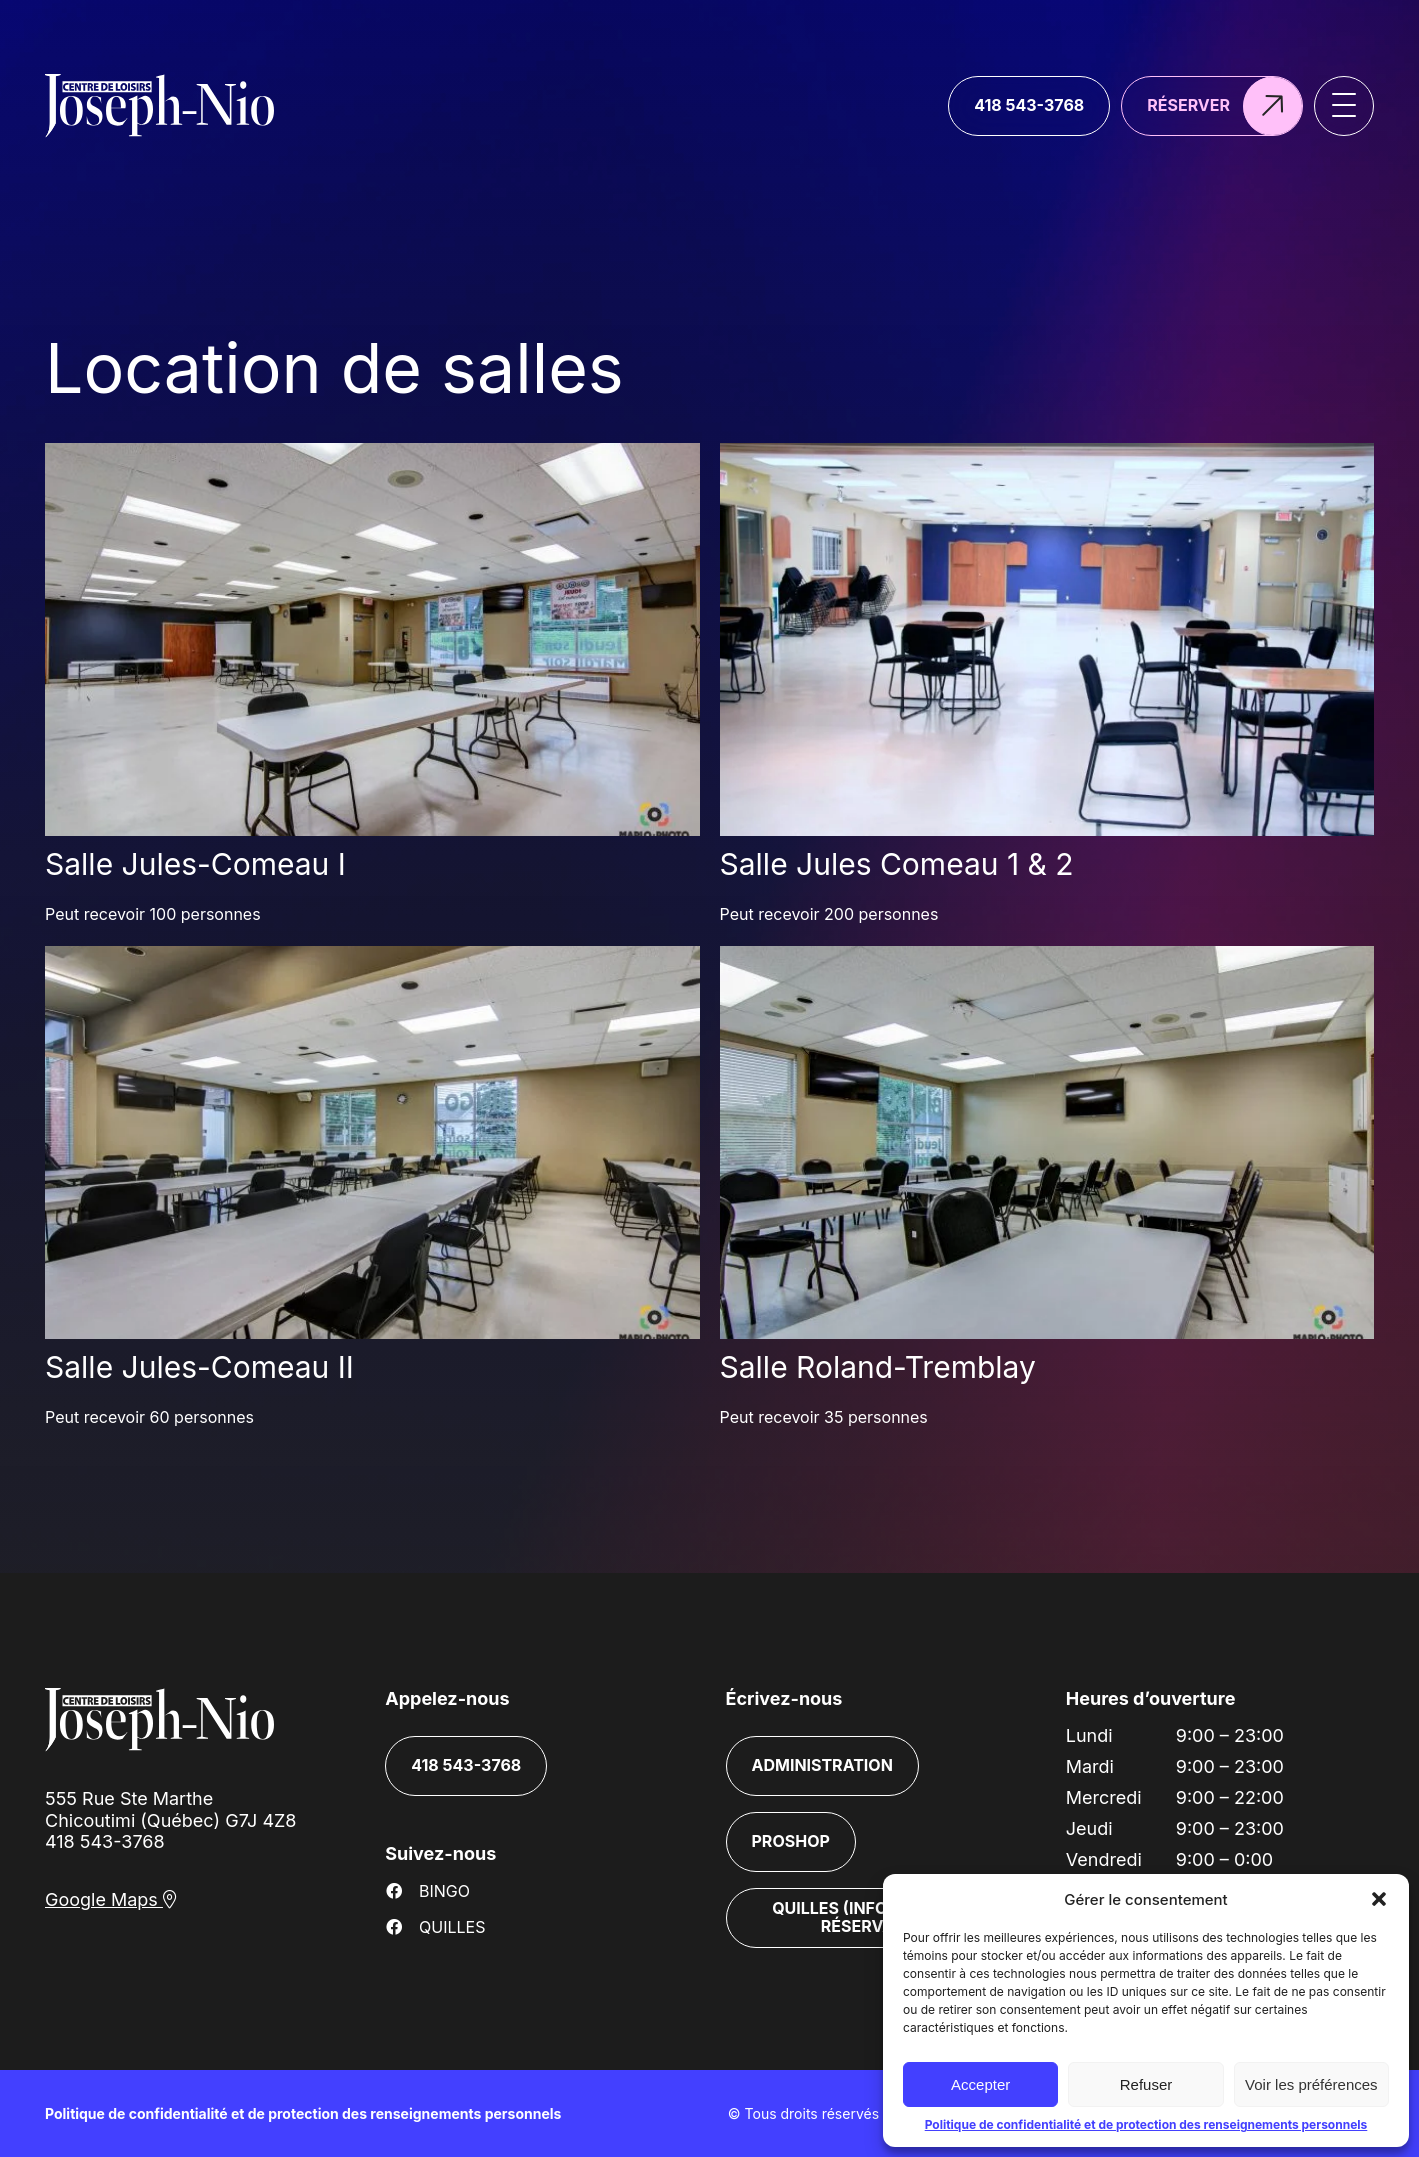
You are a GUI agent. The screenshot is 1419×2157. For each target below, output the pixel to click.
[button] (1379, 1899)
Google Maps (111, 1899)
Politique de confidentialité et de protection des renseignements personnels (1146, 2124)
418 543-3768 (105, 1841)
